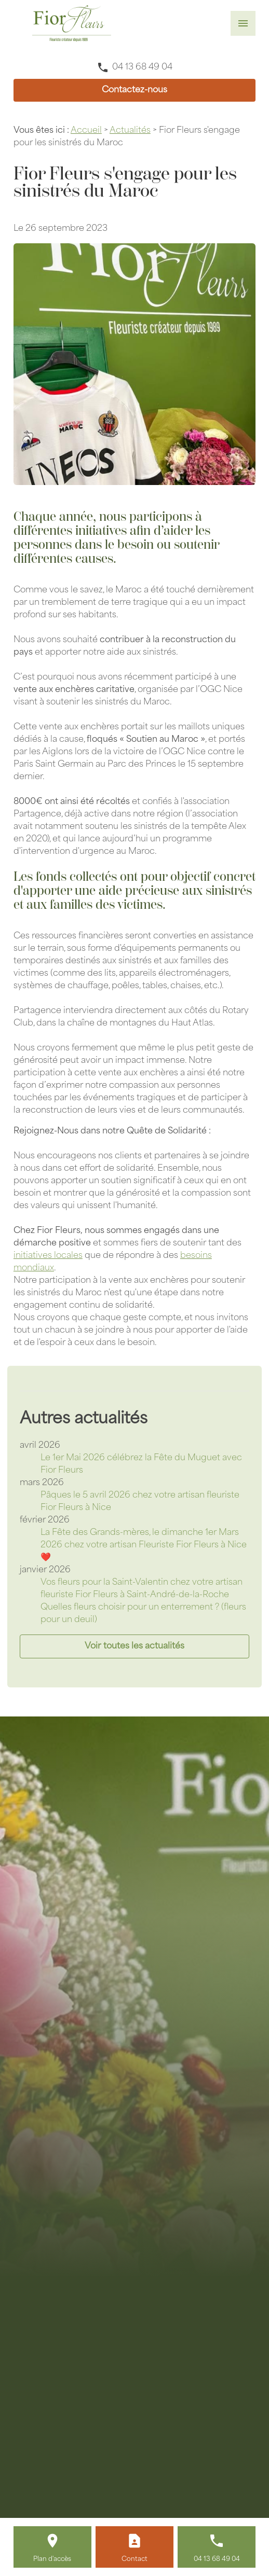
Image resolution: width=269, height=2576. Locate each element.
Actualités (130, 131)
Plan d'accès (52, 2559)
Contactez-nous (134, 90)
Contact (134, 2559)
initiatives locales (48, 1256)
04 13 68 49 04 (142, 67)
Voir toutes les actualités (134, 1646)
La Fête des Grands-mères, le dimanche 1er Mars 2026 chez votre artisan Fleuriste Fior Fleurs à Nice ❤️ (144, 1545)
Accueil (86, 131)
